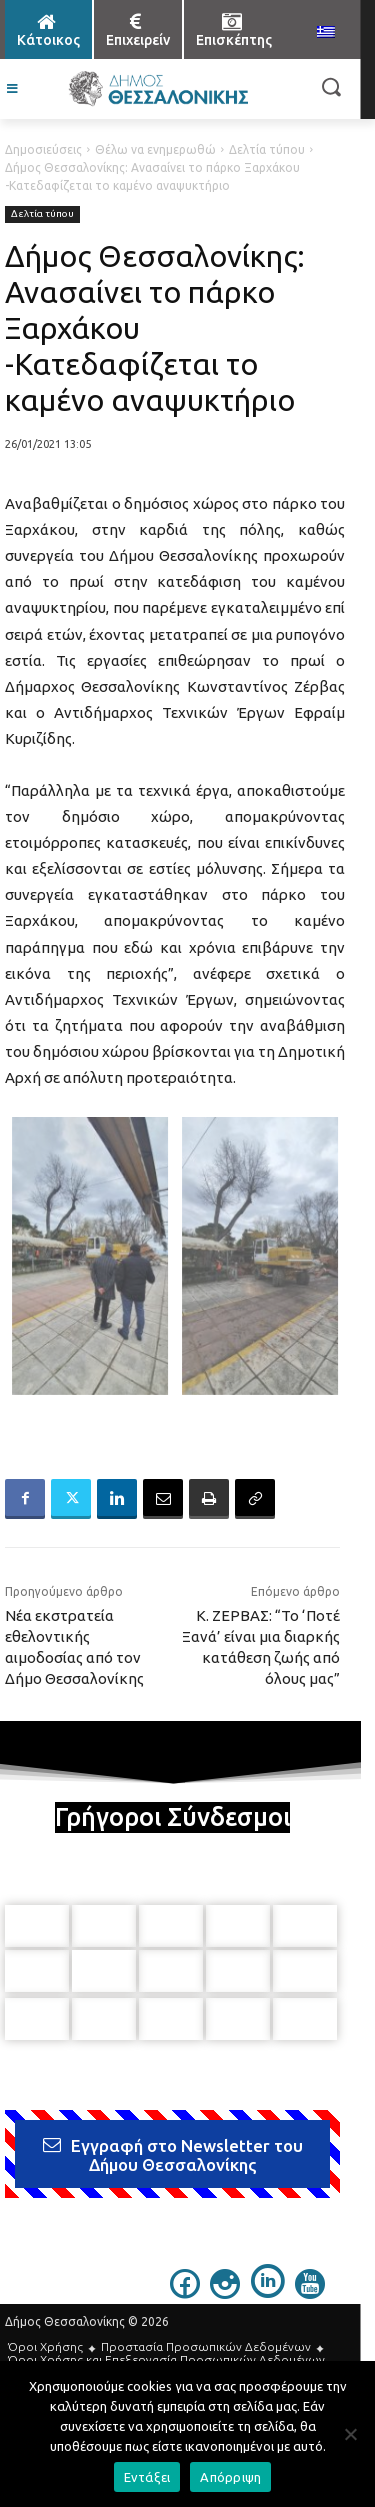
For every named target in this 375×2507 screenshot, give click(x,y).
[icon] (185, 2293)
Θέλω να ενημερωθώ (155, 149)
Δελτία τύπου (267, 149)
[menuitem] (326, 33)
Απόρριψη (230, 2477)
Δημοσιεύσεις (43, 149)
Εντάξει (147, 2477)
